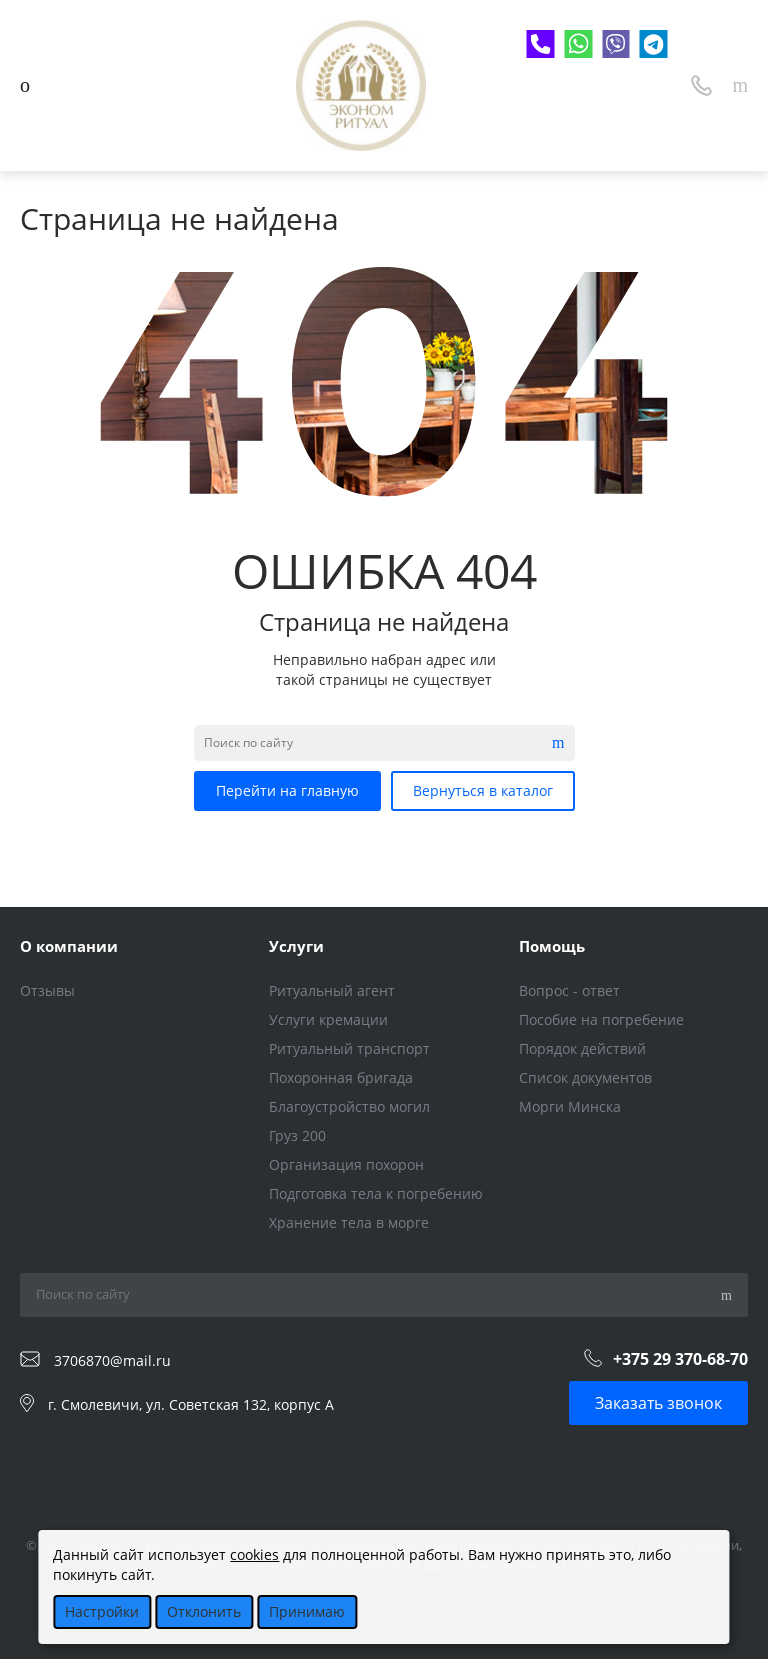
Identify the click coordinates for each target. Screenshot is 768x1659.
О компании (69, 946)
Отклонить (204, 1611)
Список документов (585, 1077)
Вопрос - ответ (569, 990)
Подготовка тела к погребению (376, 1193)
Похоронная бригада (341, 1077)
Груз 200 (297, 1135)
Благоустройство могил (349, 1106)
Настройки (102, 1611)
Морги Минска (570, 1106)
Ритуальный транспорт (349, 1048)
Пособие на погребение (601, 1019)
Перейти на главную (287, 790)
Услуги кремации (328, 1019)
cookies (254, 1554)
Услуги (296, 946)
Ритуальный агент (332, 990)
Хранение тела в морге (349, 1222)
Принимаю (307, 1611)
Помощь (552, 946)
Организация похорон (346, 1164)
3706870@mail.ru (112, 1359)
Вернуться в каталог (483, 790)
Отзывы (47, 990)
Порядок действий (582, 1048)
